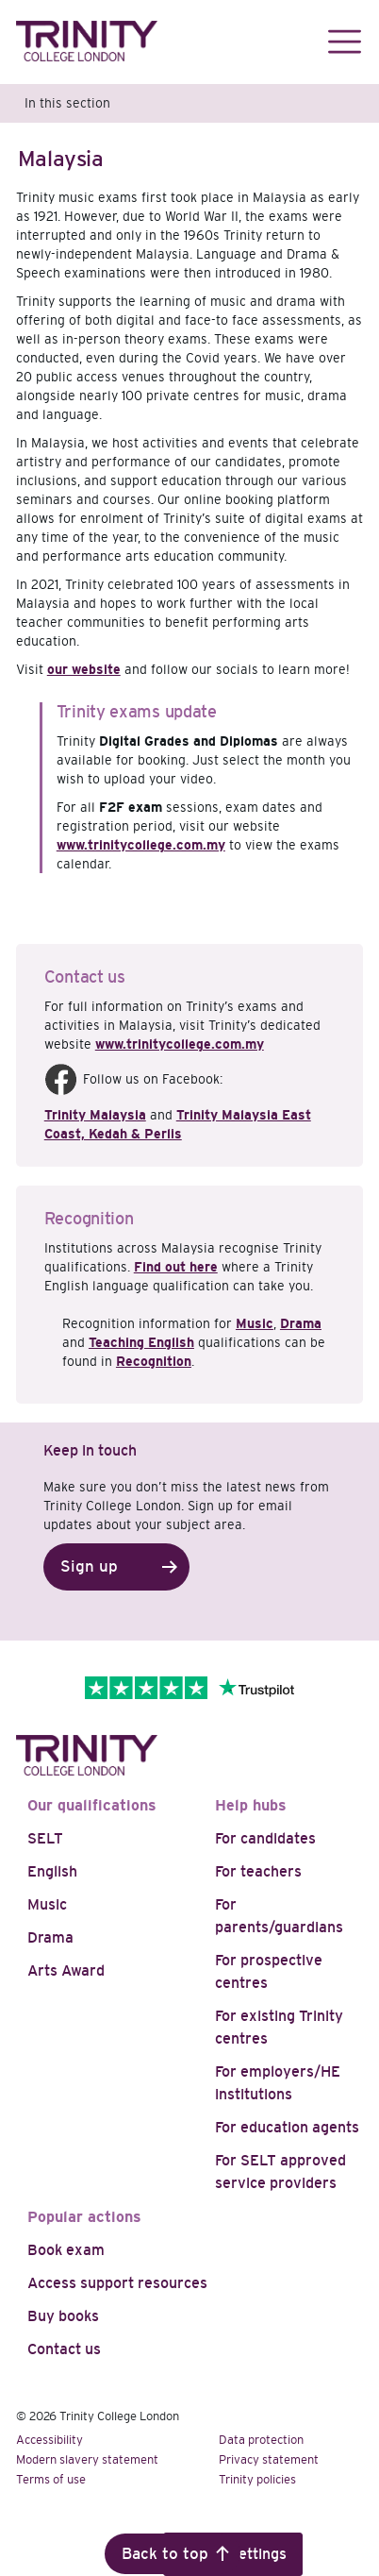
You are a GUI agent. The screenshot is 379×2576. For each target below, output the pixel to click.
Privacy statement (269, 2459)
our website (84, 669)
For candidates (265, 1838)
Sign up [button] (89, 1566)
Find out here (176, 1266)
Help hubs (251, 1805)
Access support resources (117, 2283)
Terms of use (51, 2479)
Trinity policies (257, 2479)
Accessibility (49, 2440)
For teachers (258, 1871)
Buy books (63, 2316)
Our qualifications (92, 1805)
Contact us (64, 2349)
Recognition (153, 1361)
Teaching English (141, 1342)
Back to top (165, 2554)
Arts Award (66, 1970)
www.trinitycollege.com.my (141, 844)
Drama (300, 1323)
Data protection (261, 2440)
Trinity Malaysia (95, 1114)
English (52, 1871)
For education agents (287, 2127)
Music (254, 1323)
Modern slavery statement (87, 2459)
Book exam (66, 2250)
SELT (45, 1838)
